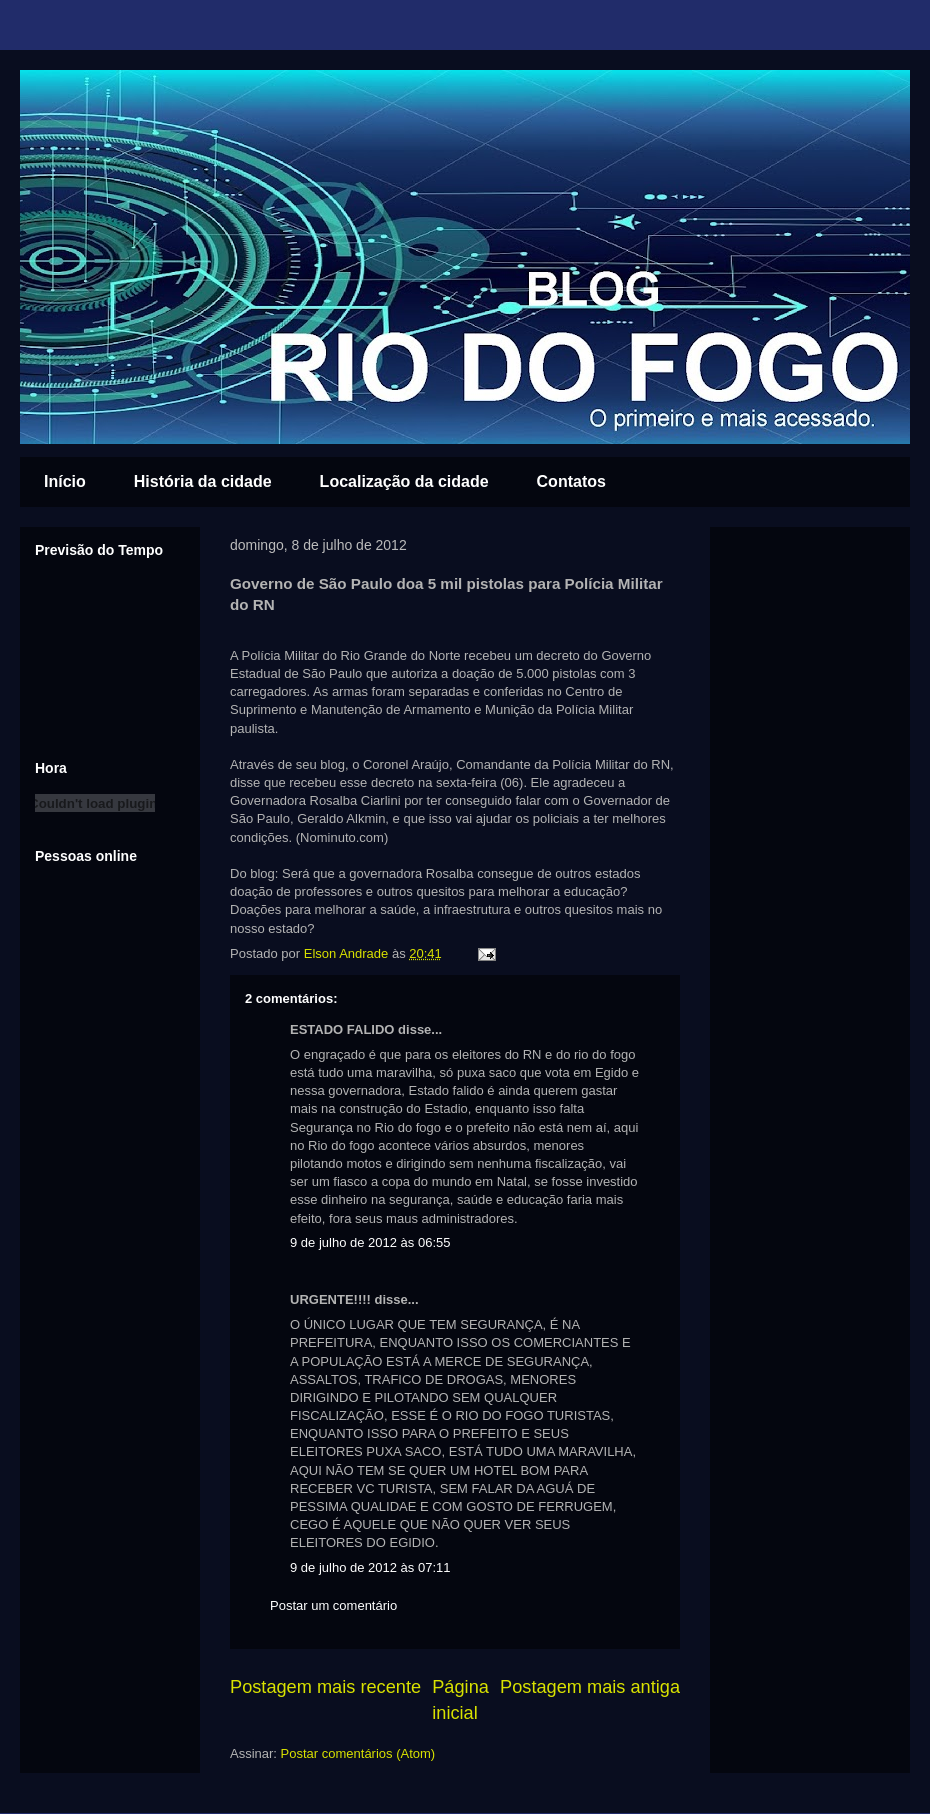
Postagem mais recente (325, 1687)
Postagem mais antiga (590, 1687)
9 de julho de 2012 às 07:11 (370, 1567)
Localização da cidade (404, 481)
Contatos (571, 481)
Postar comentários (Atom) (358, 1753)
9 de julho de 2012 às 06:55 (370, 1242)
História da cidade (203, 481)
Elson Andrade (348, 953)
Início (65, 481)
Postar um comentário (333, 1605)
